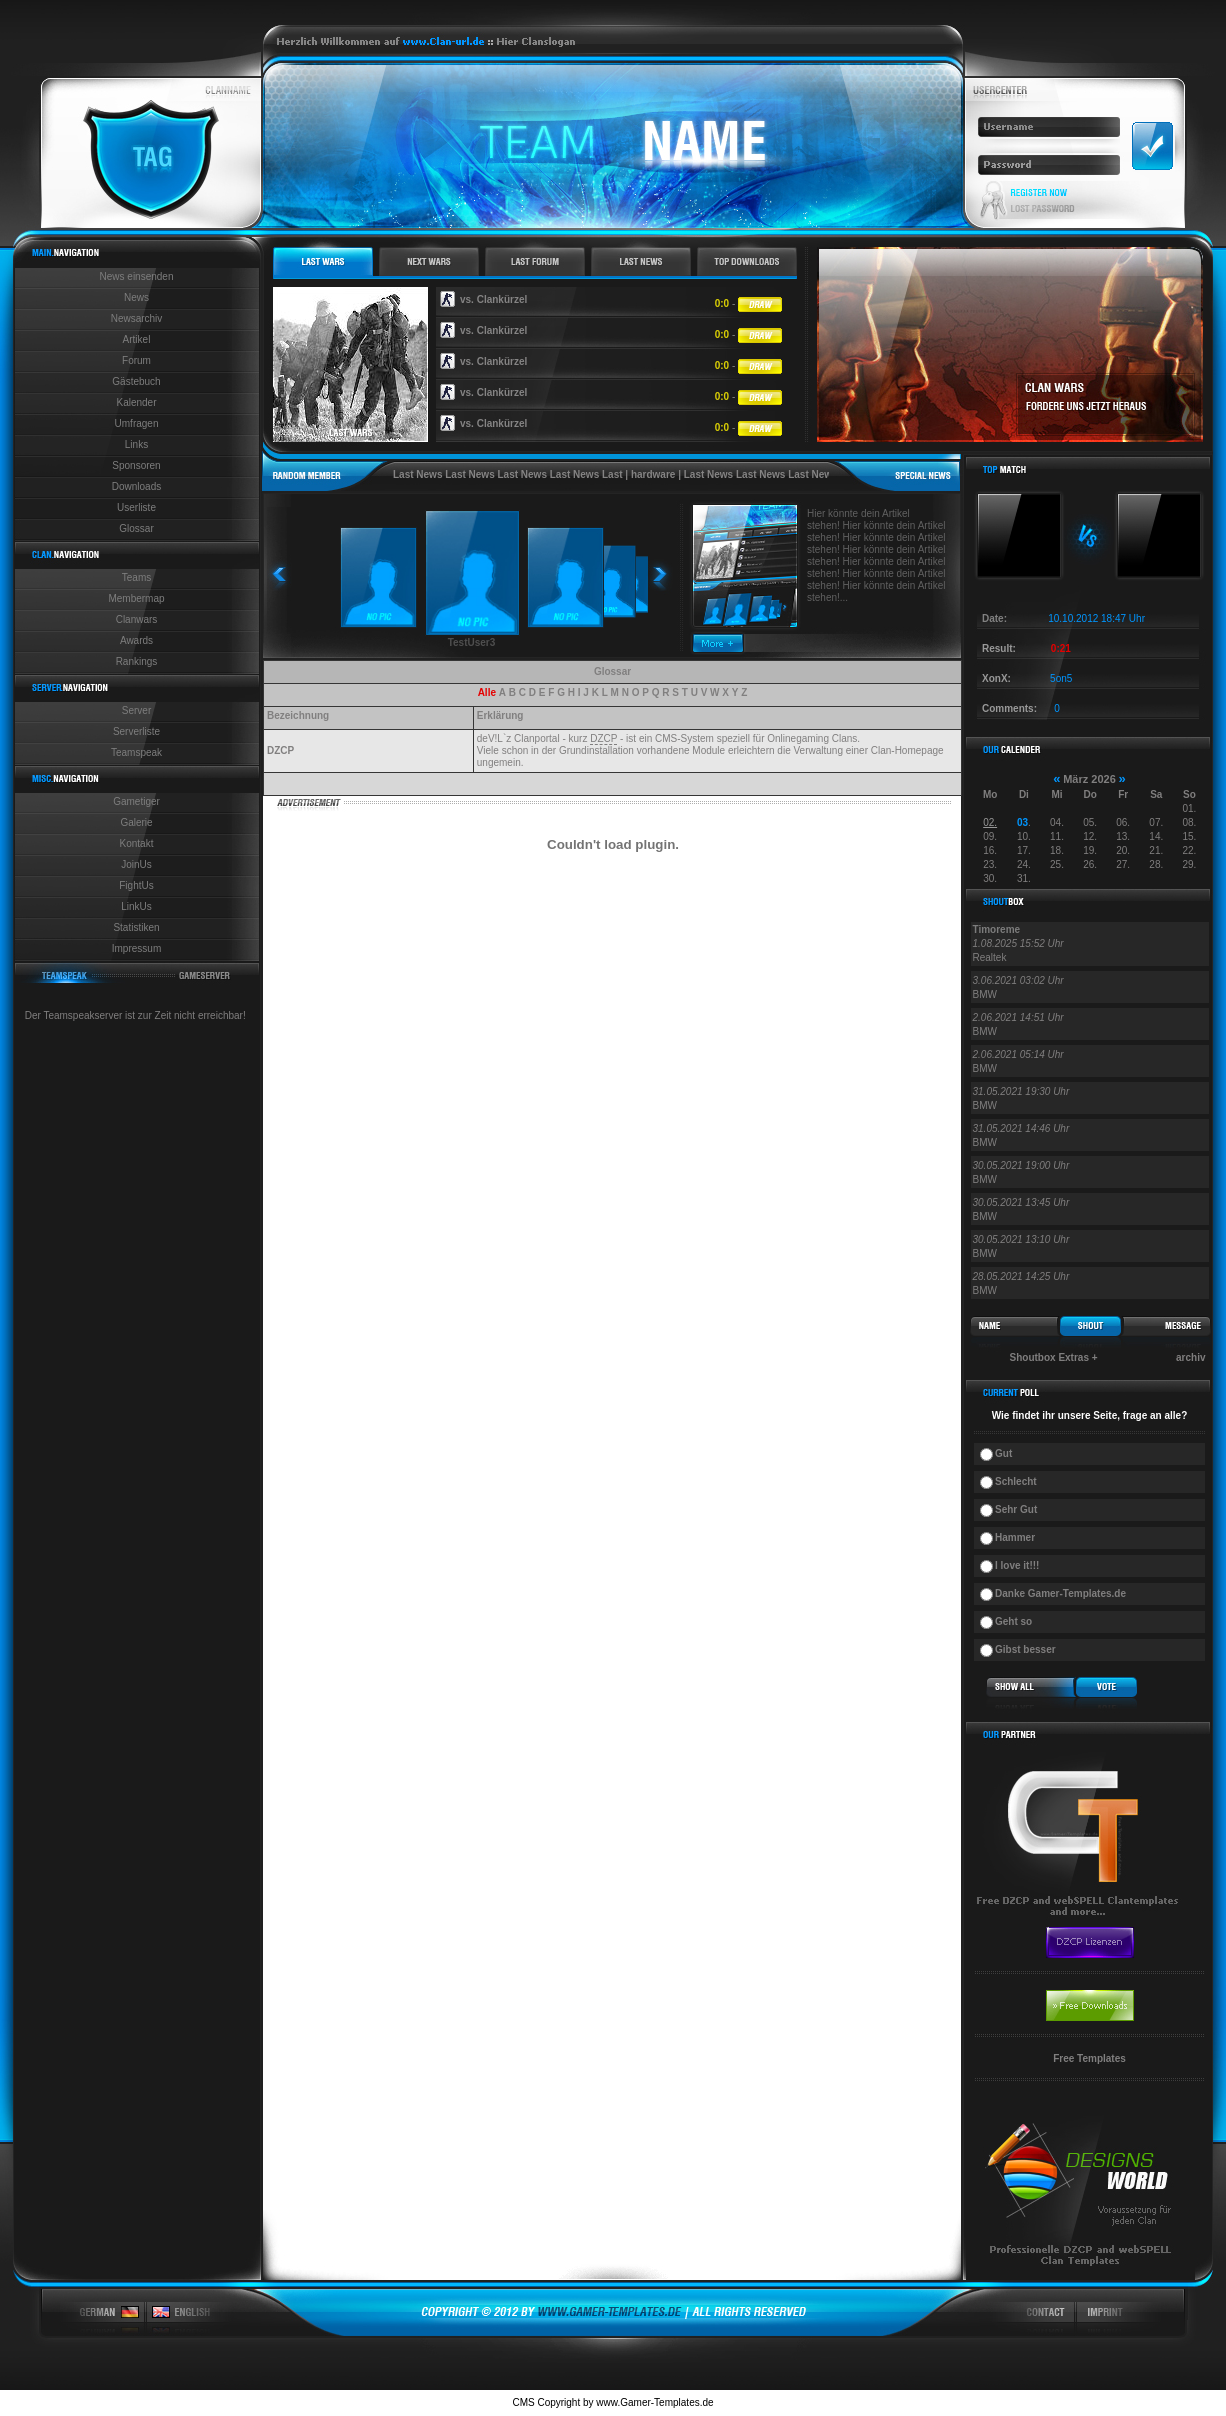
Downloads (136, 486)
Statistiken (136, 927)
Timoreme (997, 929)
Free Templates (1089, 2058)
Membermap (136, 598)
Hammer (1015, 1537)
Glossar (136, 528)
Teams (136, 577)
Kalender (136, 402)
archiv (1190, 1357)
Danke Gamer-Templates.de (1060, 1593)
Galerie (136, 822)
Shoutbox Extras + (1054, 1357)
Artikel (137, 339)
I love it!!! (1017, 1565)
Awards (136, 640)
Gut (1003, 1453)
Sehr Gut (1016, 1509)
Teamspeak (136, 752)
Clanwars (137, 619)
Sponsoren (136, 465)
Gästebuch (136, 381)
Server (136, 710)
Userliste (136, 507)
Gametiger (136, 801)
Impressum (136, 948)
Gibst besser (1025, 1649)
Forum (136, 360)
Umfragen (137, 423)
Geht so (1013, 1621)
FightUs (136, 885)
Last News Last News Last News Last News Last (508, 474)
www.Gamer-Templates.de (654, 2402)
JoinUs (136, 864)
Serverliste (136, 731)
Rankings (137, 661)
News (136, 297)
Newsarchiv (137, 318)
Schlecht (1016, 1481)
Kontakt (137, 843)
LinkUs (136, 906)
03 (1022, 822)
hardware (653, 474)
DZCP (603, 738)
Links (136, 444)
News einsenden (137, 276)
